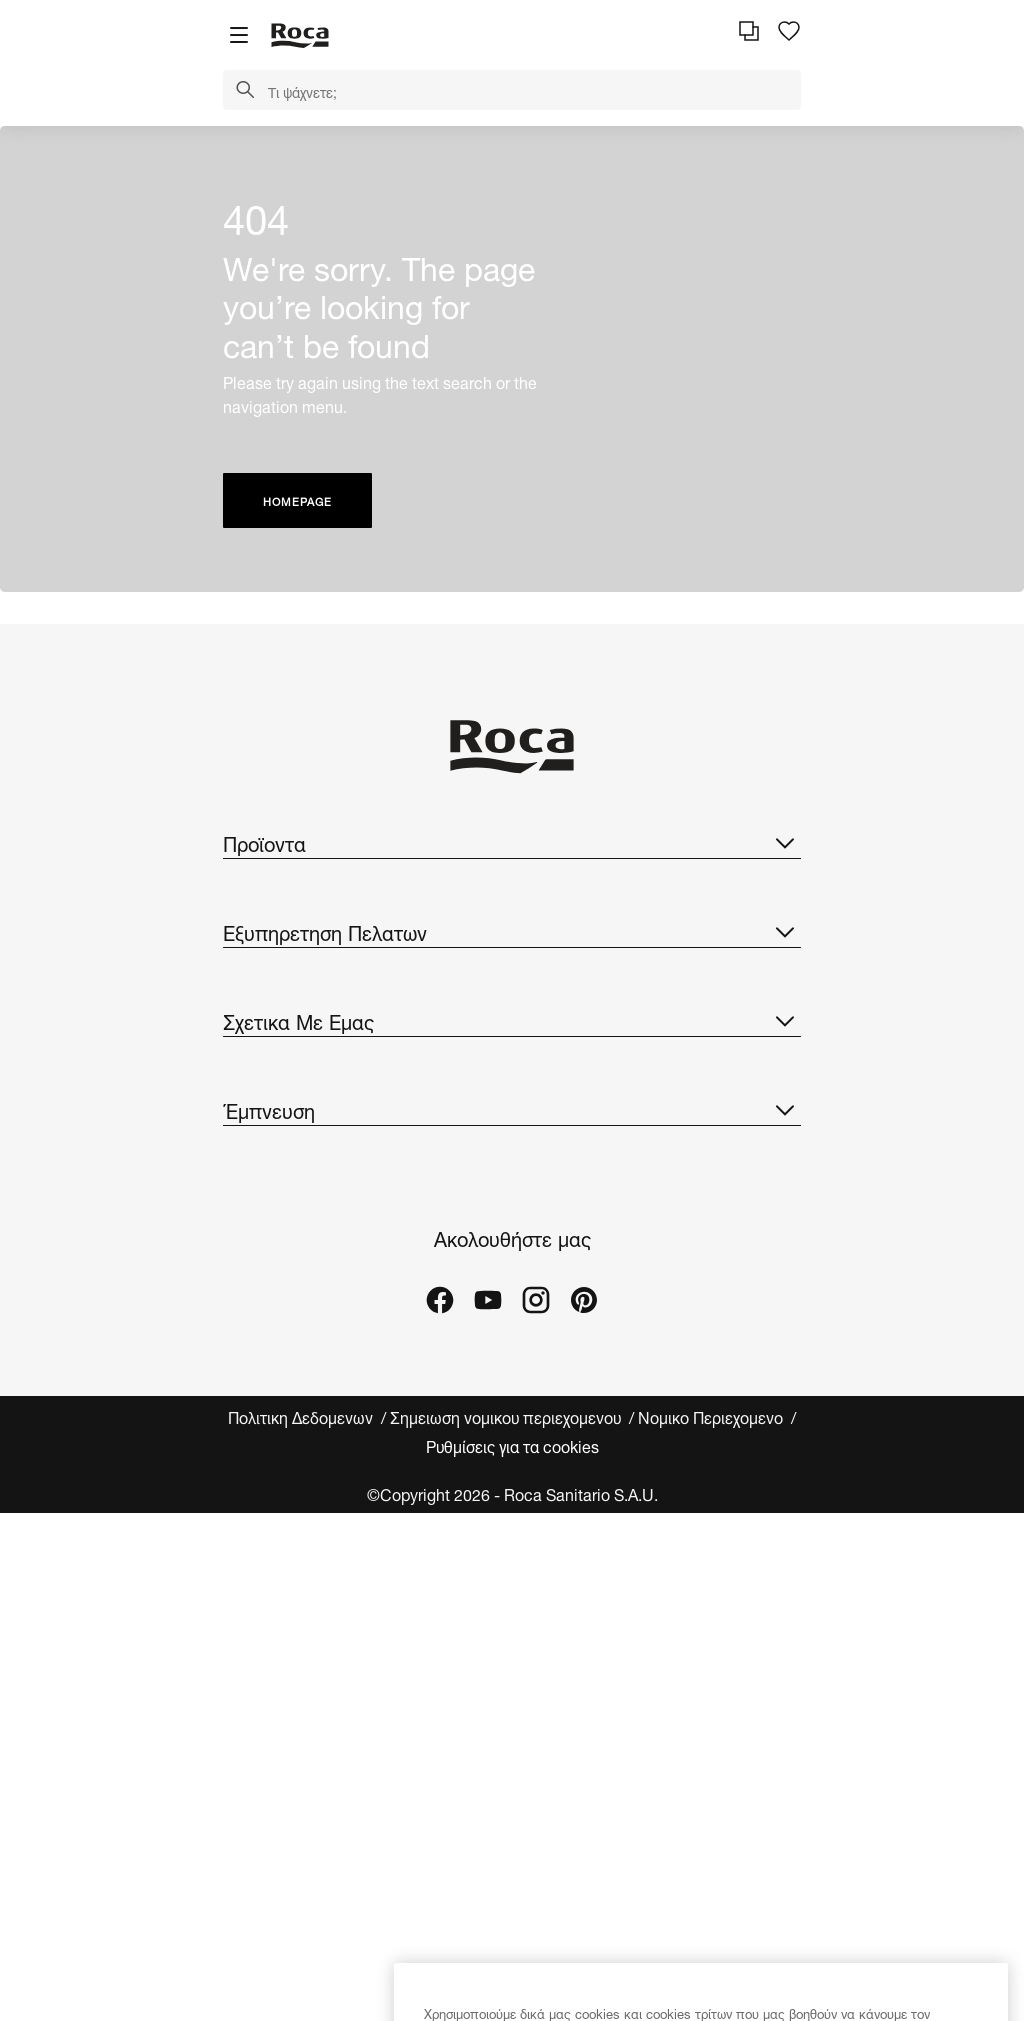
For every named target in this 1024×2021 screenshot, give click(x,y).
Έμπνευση (512, 1109)
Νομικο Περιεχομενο (712, 1416)
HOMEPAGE (297, 500)
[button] (245, 91)
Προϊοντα (512, 842)
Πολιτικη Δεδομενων (302, 1416)
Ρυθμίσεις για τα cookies (512, 1445)
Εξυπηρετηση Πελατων (512, 931)
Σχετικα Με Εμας (512, 1020)
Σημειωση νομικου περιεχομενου (507, 1416)
